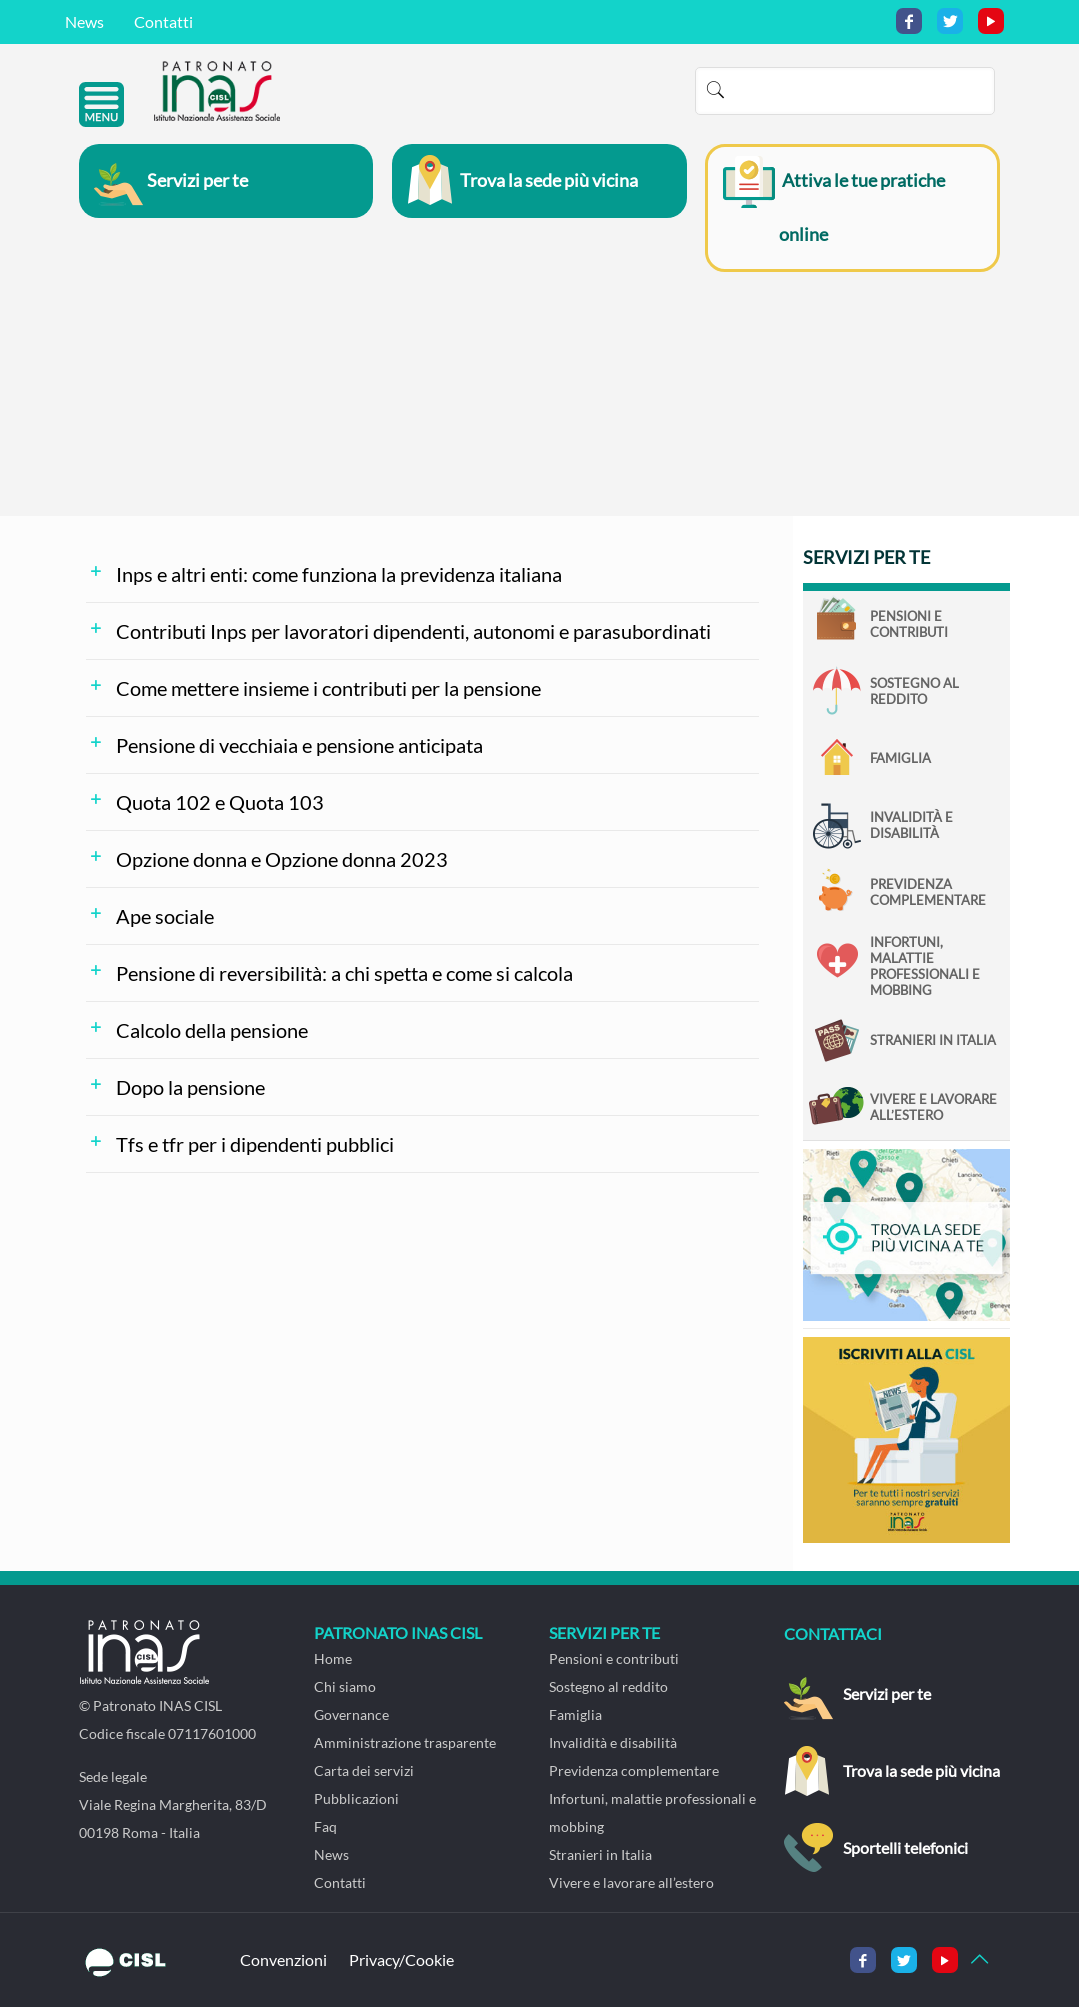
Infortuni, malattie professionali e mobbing (925, 966)
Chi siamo (345, 1686)
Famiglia (900, 758)
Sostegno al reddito (914, 691)
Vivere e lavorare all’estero (933, 1107)
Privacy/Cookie (401, 1959)
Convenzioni (283, 1959)
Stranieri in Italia (933, 1040)
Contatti (163, 21)
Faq (325, 1826)
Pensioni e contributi (909, 624)
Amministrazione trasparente (405, 1742)
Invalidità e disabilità (911, 825)
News (84, 21)
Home (333, 1658)
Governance (351, 1714)
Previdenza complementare (928, 892)
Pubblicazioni (356, 1798)
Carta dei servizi (364, 1770)
